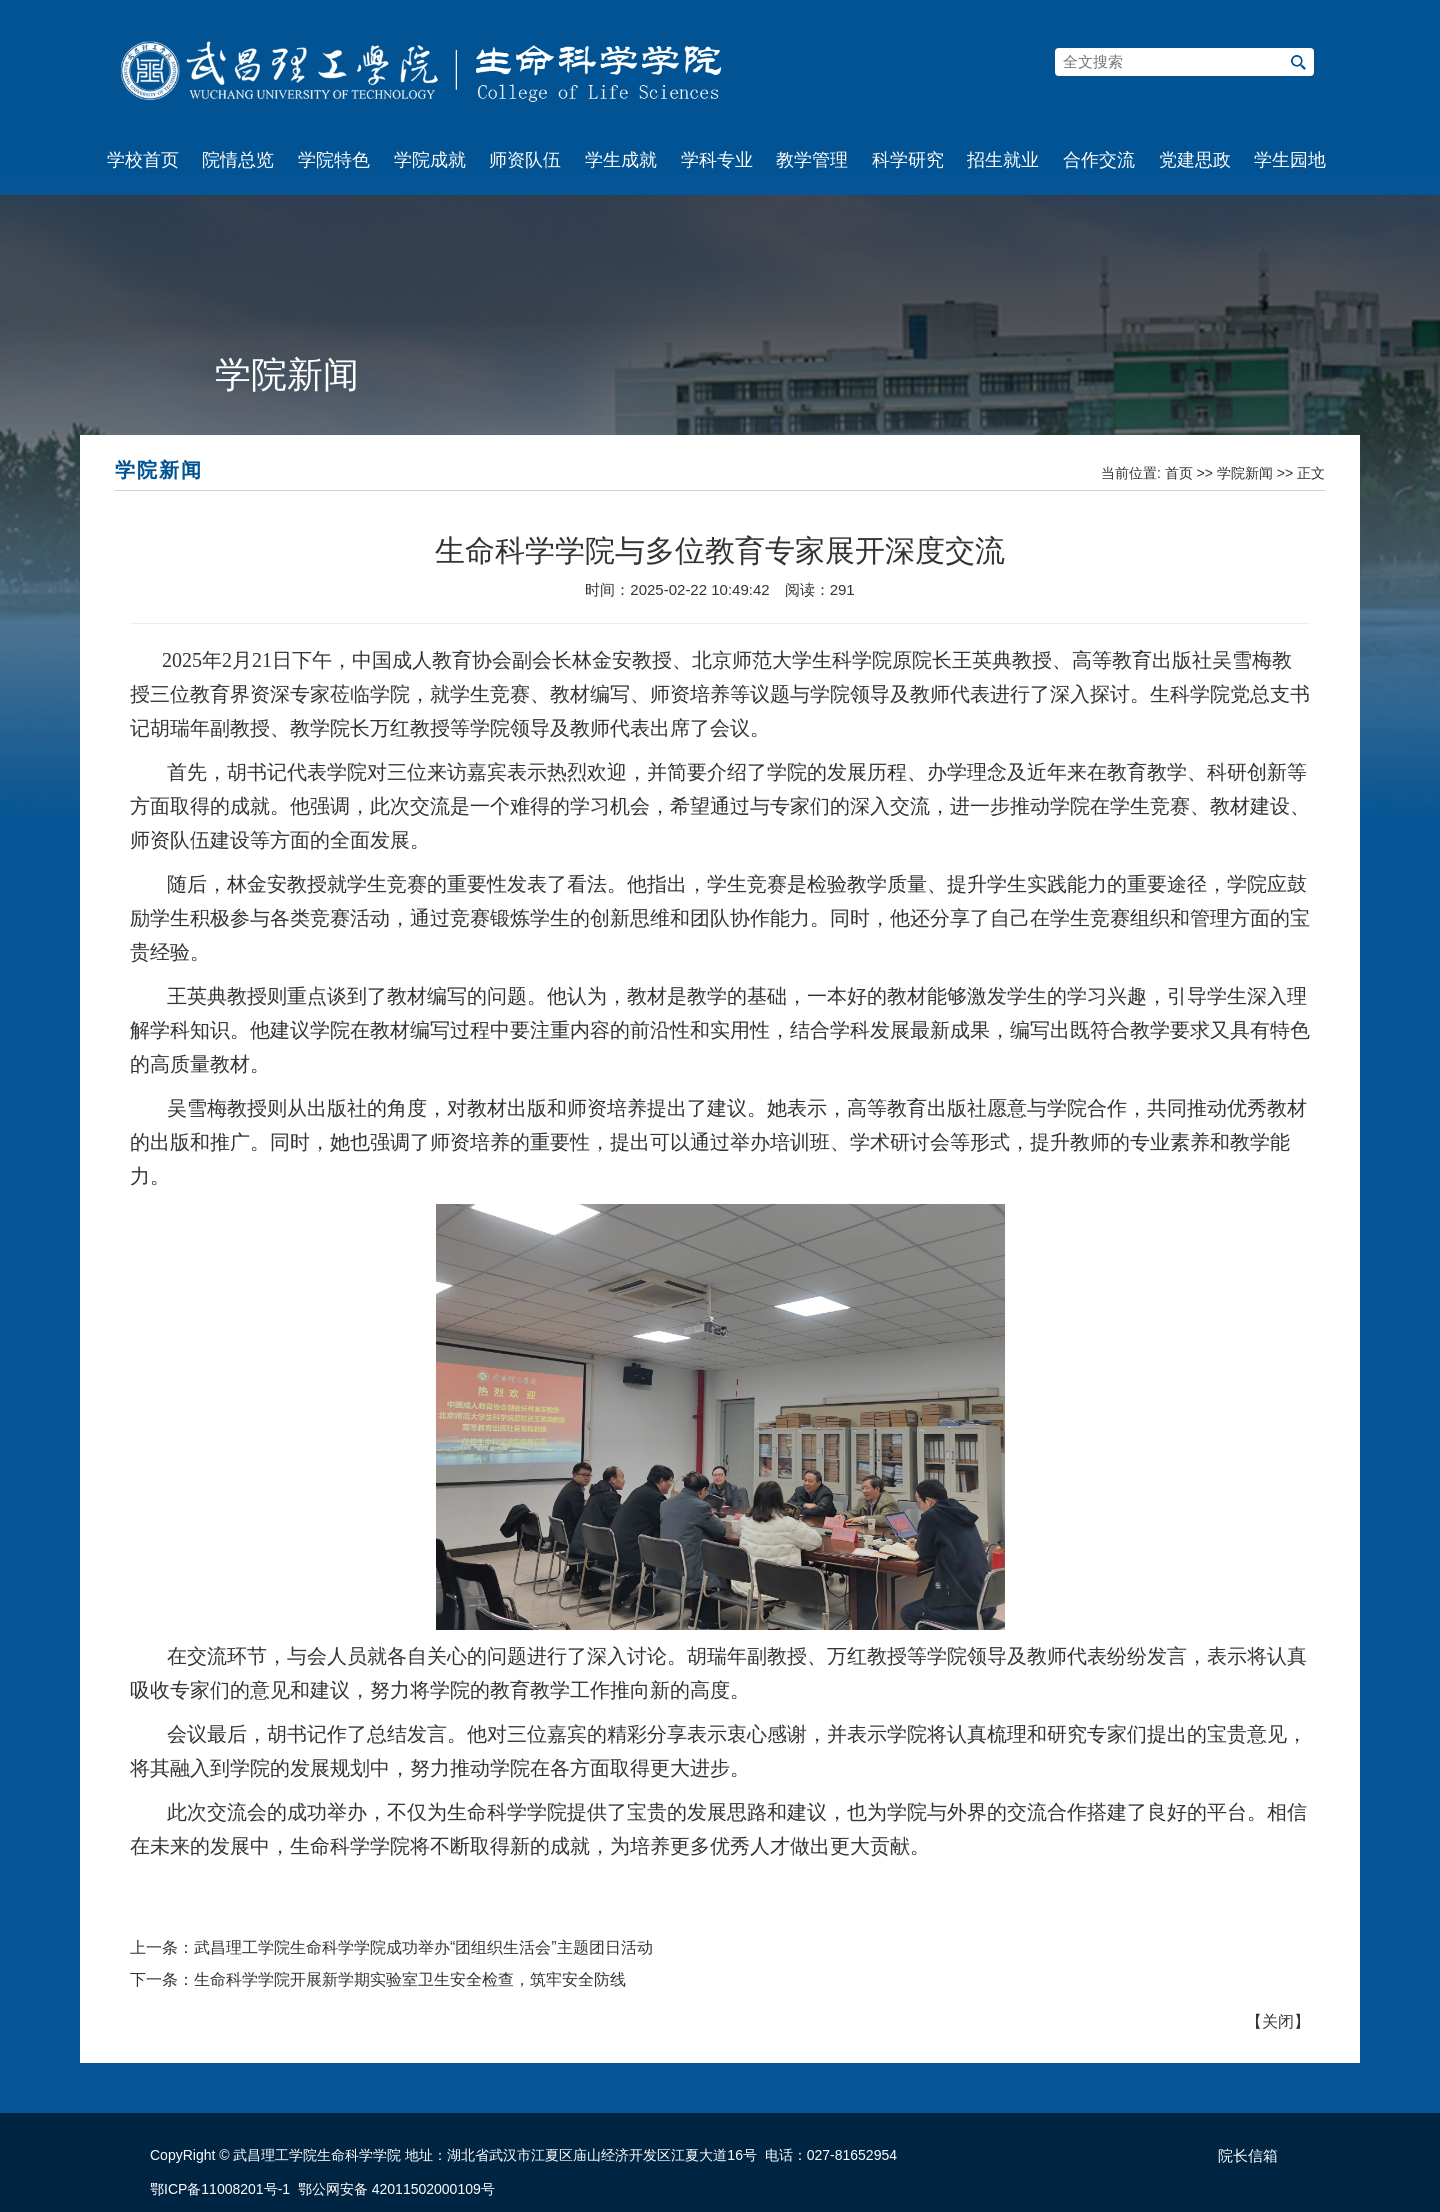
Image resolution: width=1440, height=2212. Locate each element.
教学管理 (812, 160)
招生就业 (1003, 160)
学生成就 (621, 160)
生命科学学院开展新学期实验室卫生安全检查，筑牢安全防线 (410, 1979)
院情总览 (238, 160)
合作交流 (1099, 160)
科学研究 (908, 160)
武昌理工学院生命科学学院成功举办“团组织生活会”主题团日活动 (423, 1947)
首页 (1179, 473)
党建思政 (1195, 160)
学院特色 (334, 160)
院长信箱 (1248, 2156)
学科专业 (717, 160)
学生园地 (1290, 160)
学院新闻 (1245, 473)
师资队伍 (525, 160)
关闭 (1278, 2021)
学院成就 (430, 160)
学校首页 (143, 160)
